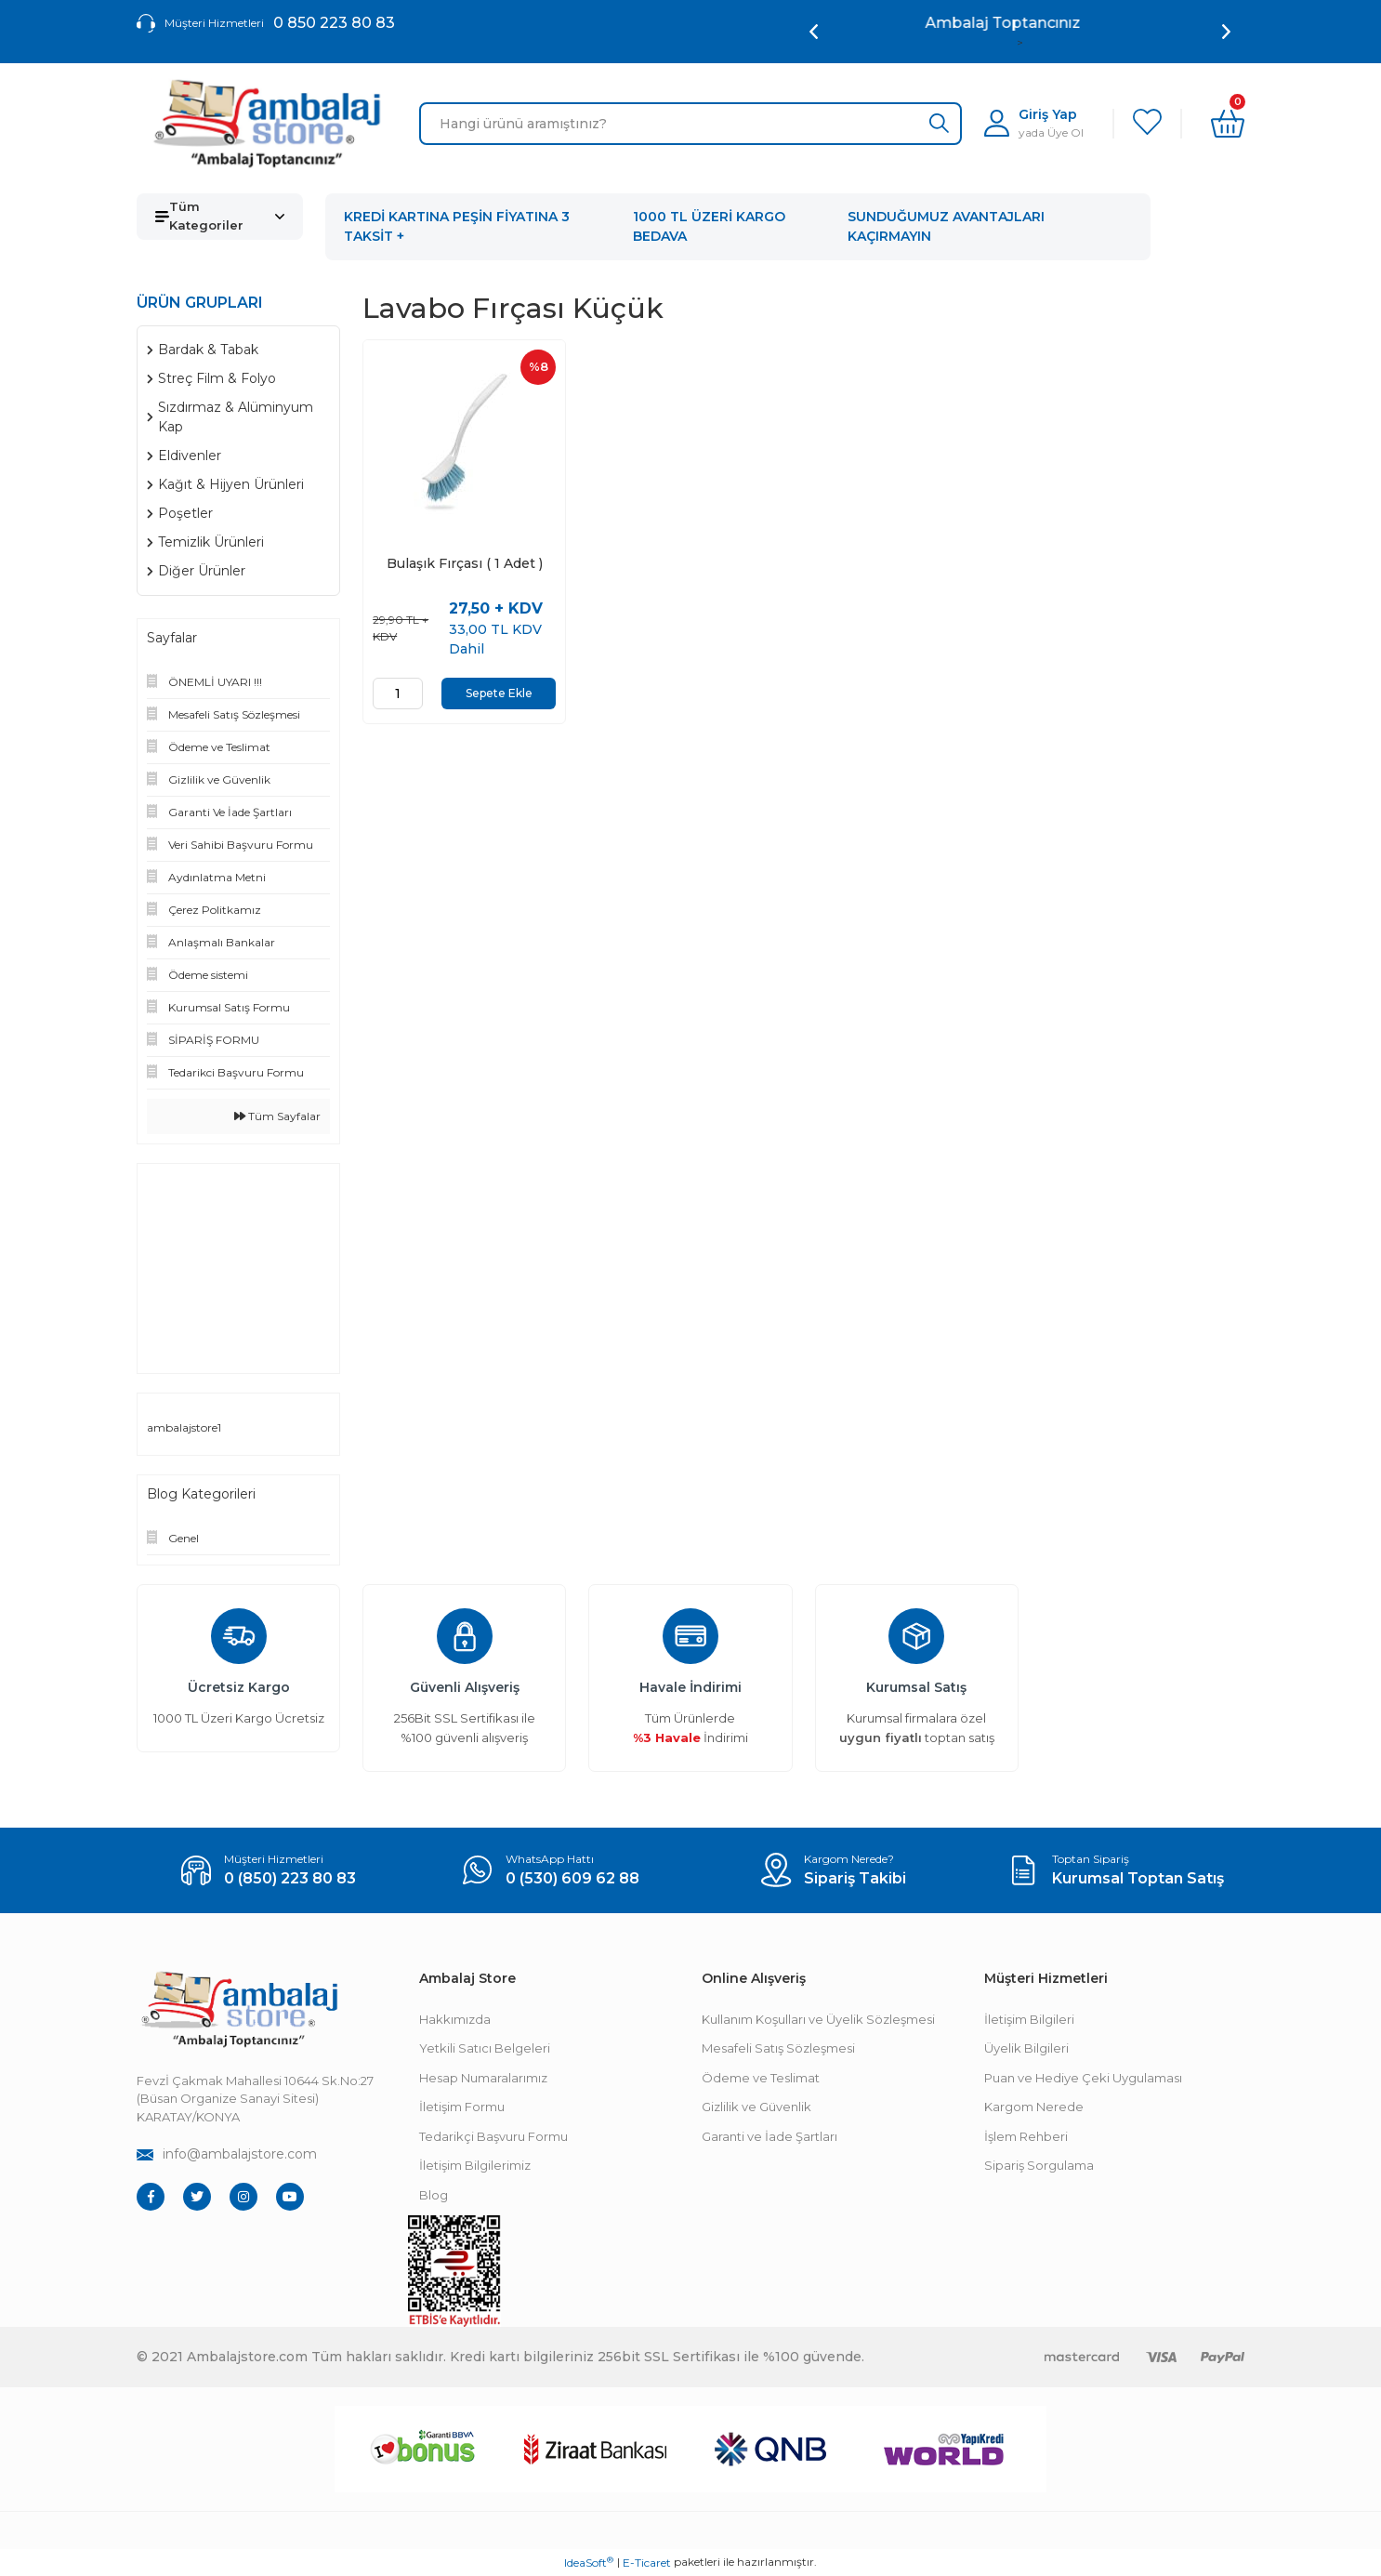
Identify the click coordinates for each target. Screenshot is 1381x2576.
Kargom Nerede (1034, 2106)
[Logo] (267, 123)
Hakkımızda (455, 2019)
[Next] (1226, 31)
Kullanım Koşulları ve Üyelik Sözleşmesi (818, 2019)
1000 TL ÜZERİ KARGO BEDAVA (709, 226)
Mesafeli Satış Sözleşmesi (778, 2048)
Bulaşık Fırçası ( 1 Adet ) (465, 564)
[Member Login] (1034, 123)
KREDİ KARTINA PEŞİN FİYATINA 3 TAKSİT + (457, 226)
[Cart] (1227, 124)
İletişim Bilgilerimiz (475, 2165)
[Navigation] (220, 216)
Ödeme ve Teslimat (761, 2077)
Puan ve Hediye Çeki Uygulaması (1083, 2077)
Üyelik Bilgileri (1026, 2048)
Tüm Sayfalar (277, 1116)
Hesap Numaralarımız (483, 2077)
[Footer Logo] (239, 2009)
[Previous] (813, 31)
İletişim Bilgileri (1029, 2019)
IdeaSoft (588, 2562)
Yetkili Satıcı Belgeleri (484, 2048)
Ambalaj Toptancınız (1020, 23)
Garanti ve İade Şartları (769, 2136)
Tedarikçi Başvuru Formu (493, 2136)
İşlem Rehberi (1026, 2136)
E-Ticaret (647, 2562)
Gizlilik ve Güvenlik (756, 2106)
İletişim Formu (462, 2106)
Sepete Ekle (499, 693)
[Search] (690, 123)
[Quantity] (398, 693)
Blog (433, 2194)
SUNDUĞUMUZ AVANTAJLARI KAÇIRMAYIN (946, 226)
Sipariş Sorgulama (1039, 2165)
